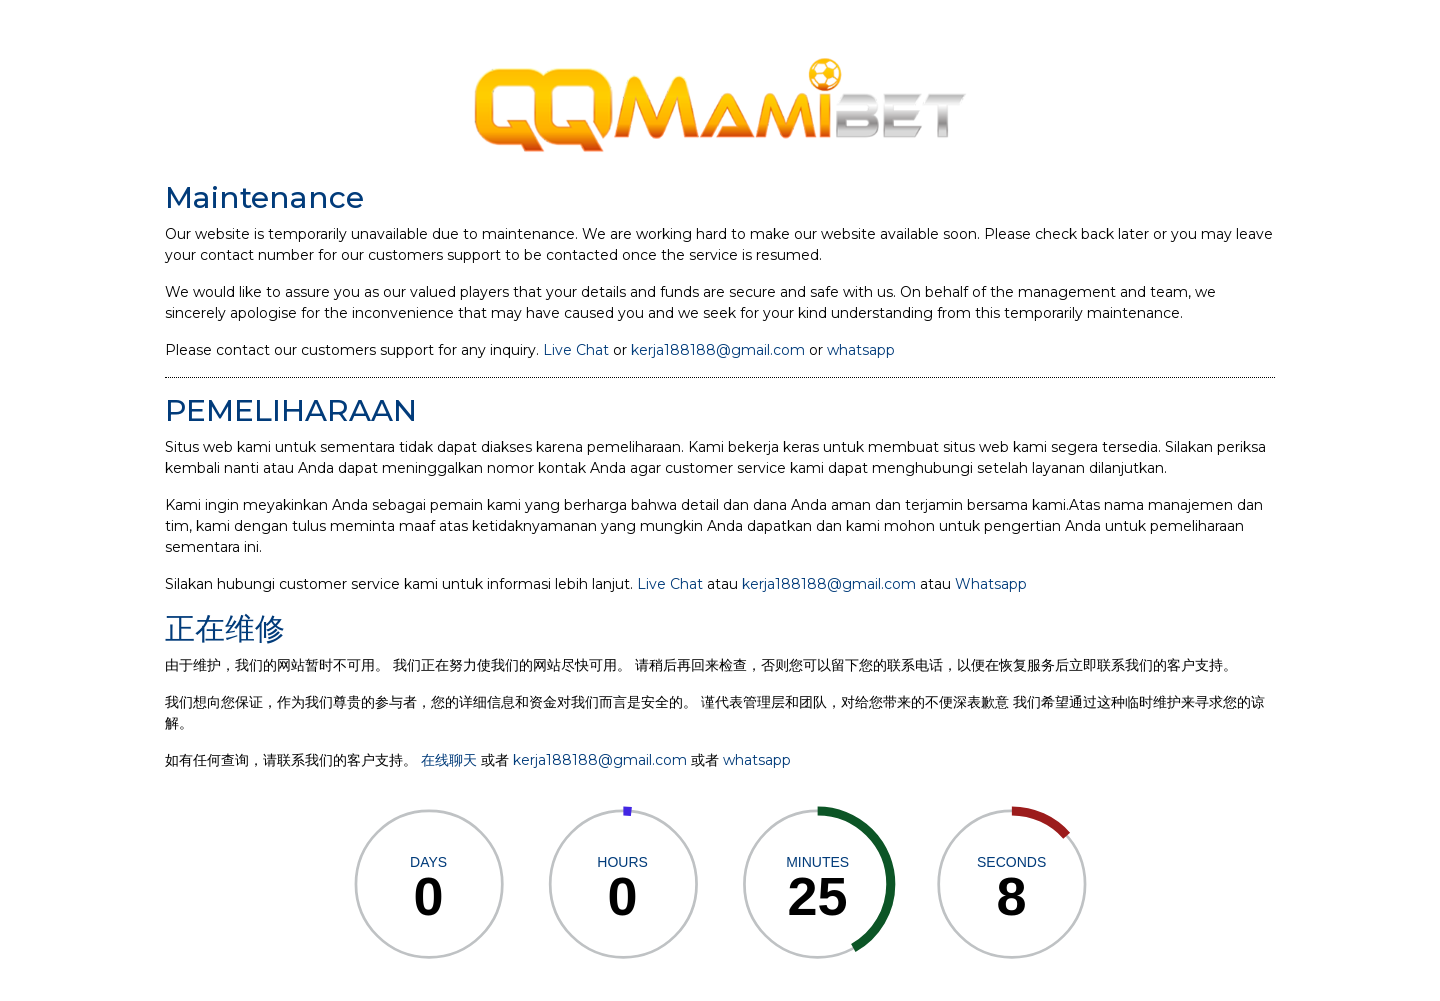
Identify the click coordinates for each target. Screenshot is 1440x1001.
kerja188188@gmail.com (718, 350)
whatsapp (861, 350)
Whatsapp (991, 584)
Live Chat (576, 350)
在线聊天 (449, 760)
